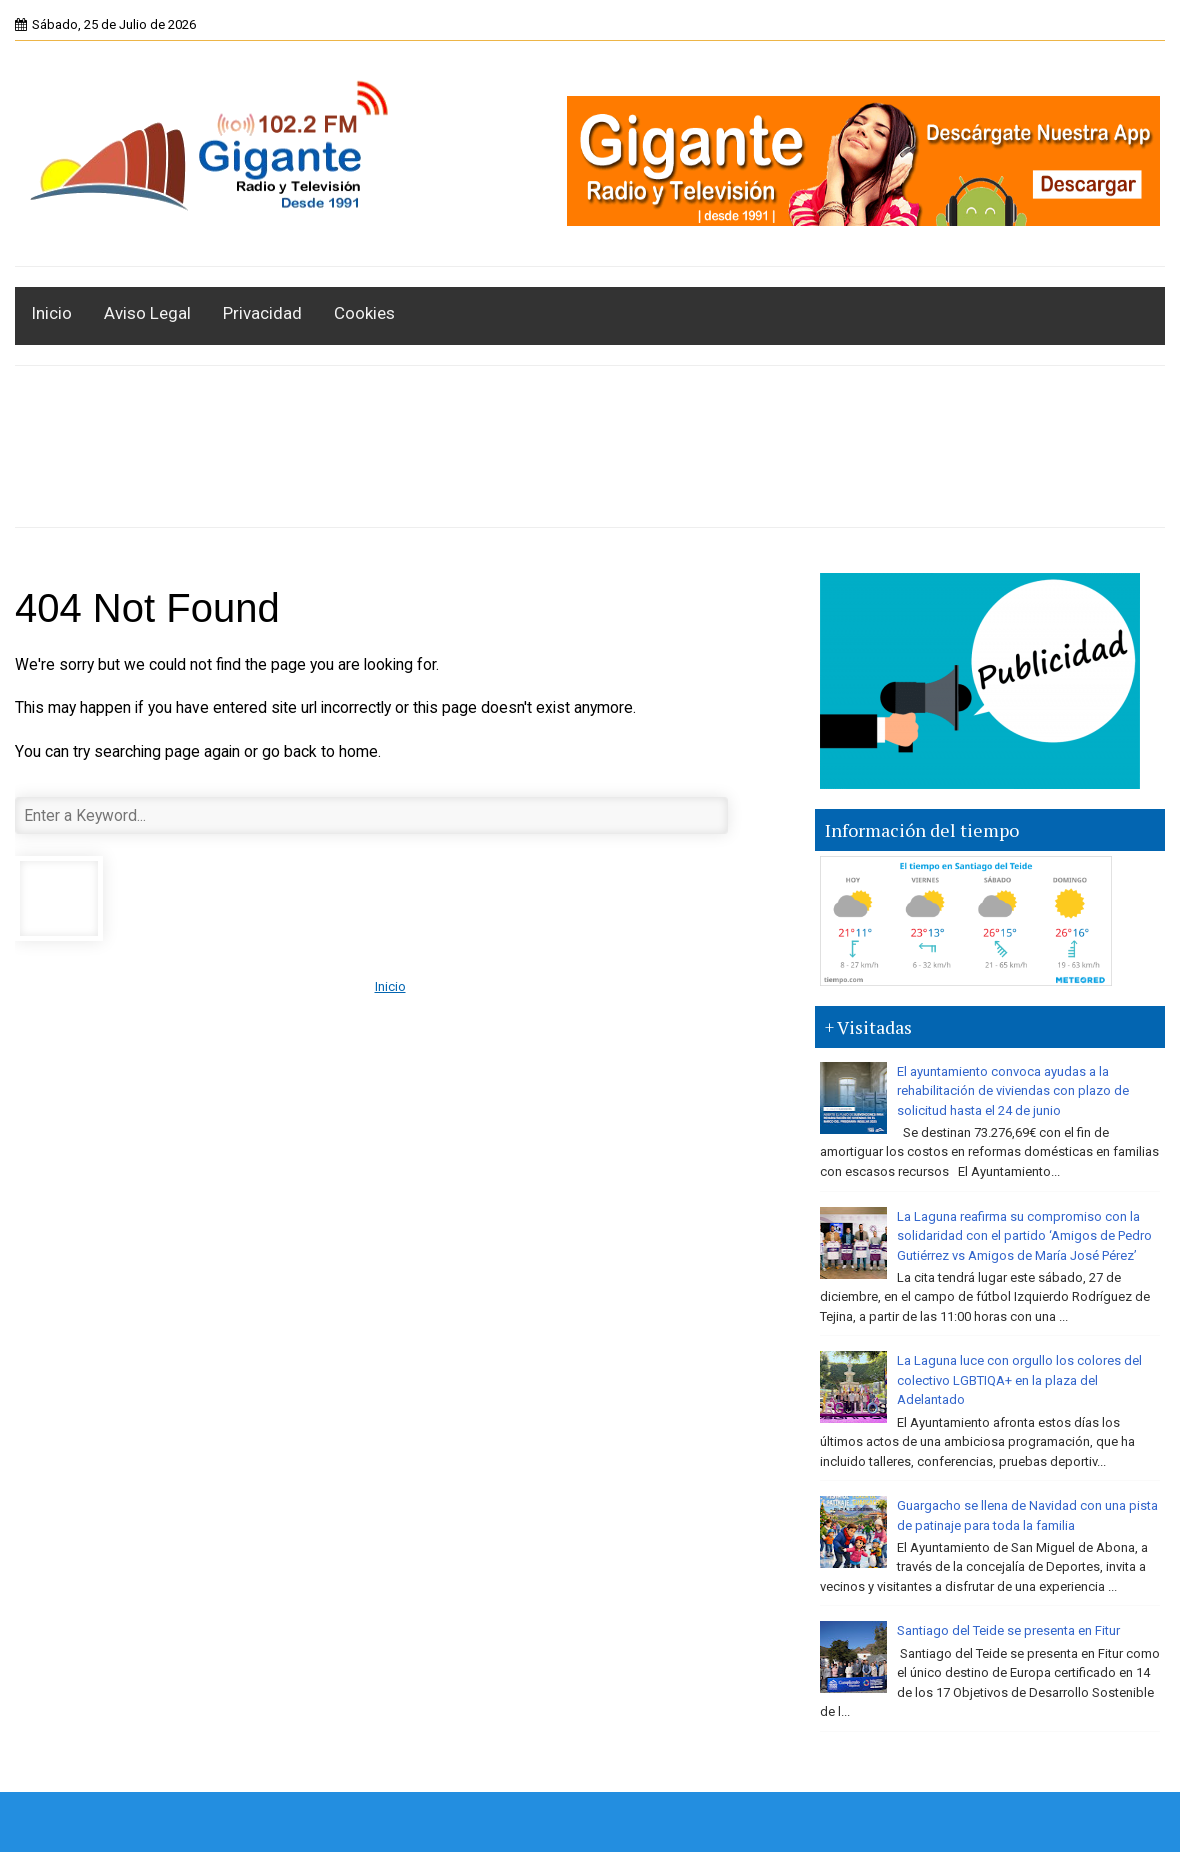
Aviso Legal (147, 313)
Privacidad (262, 313)
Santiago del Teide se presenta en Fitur (1008, 1630)
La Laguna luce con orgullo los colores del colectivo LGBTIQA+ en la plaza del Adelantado (1019, 1380)
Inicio (51, 313)
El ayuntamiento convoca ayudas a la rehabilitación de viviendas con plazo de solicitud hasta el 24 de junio (1013, 1091)
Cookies (364, 313)
